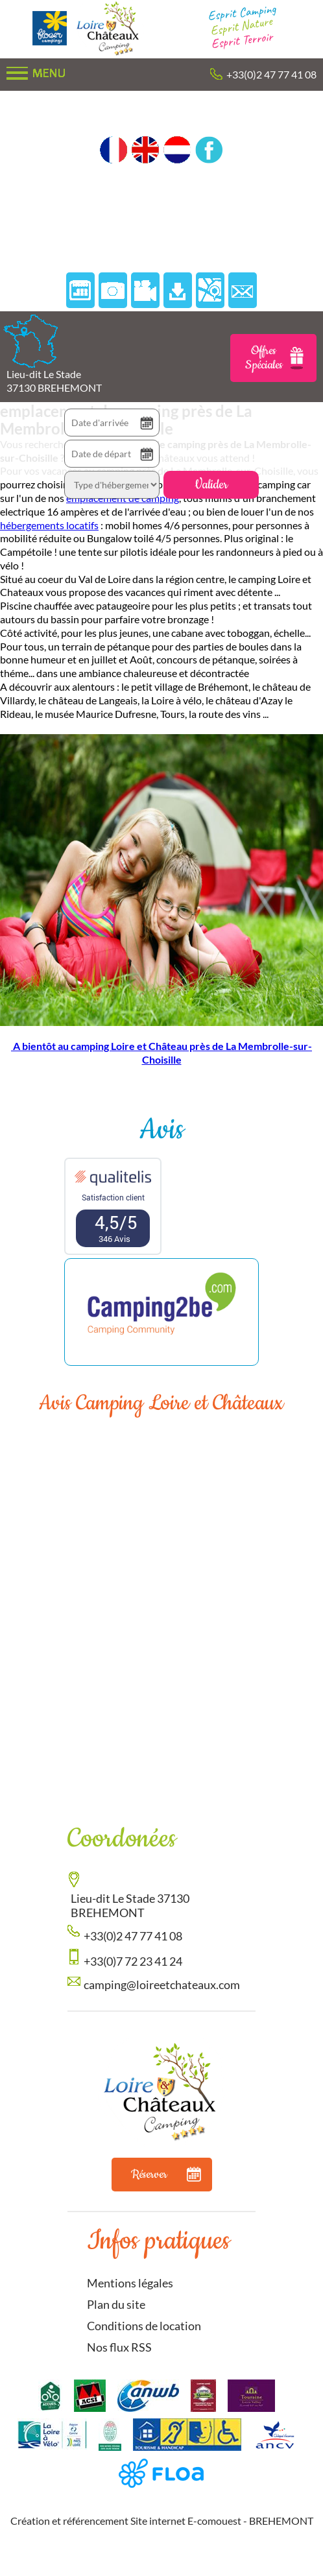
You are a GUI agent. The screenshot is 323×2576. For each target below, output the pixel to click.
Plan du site (116, 2304)
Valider (211, 485)
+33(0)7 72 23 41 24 (133, 1961)
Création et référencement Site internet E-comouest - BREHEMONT (161, 2520)
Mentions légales (130, 2283)
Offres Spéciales (274, 358)
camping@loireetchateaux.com (162, 1984)
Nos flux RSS (119, 2347)
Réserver (166, 2174)
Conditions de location (144, 2326)
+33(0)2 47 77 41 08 (271, 74)
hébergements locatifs (49, 525)
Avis (161, 1130)
